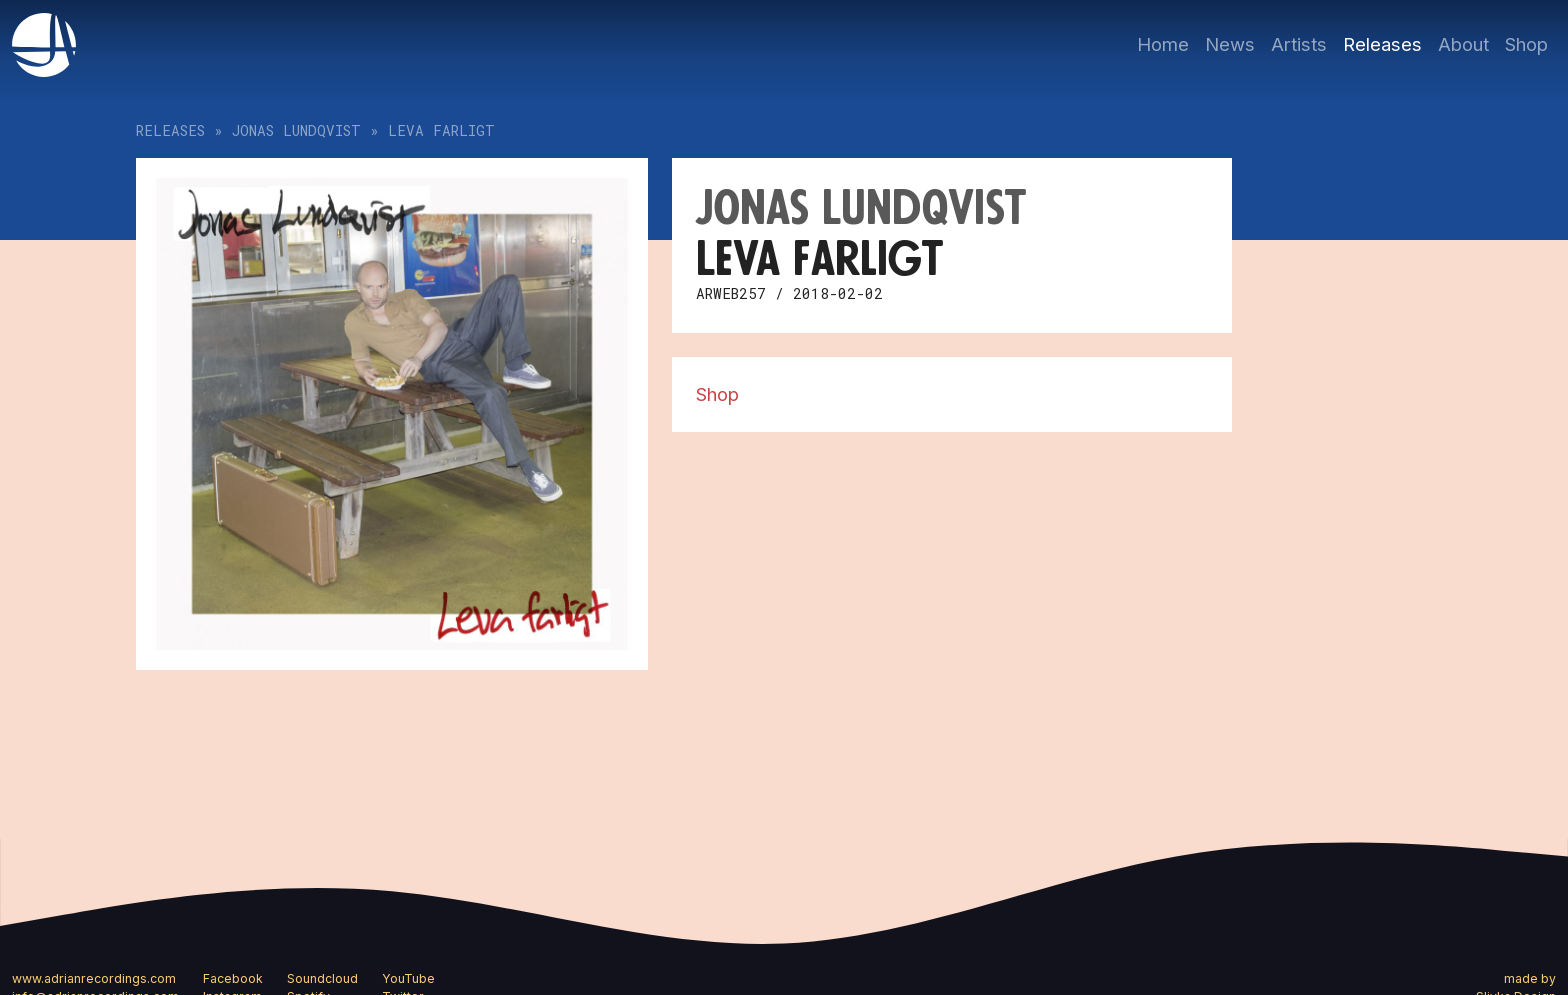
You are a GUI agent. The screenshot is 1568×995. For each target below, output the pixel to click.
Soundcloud (322, 978)
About (1463, 44)
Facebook (233, 978)
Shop (1526, 44)
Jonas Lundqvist (296, 130)
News (1230, 44)
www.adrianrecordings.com (94, 978)
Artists (1299, 44)
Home (1163, 44)
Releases (1382, 44)
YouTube (408, 978)
